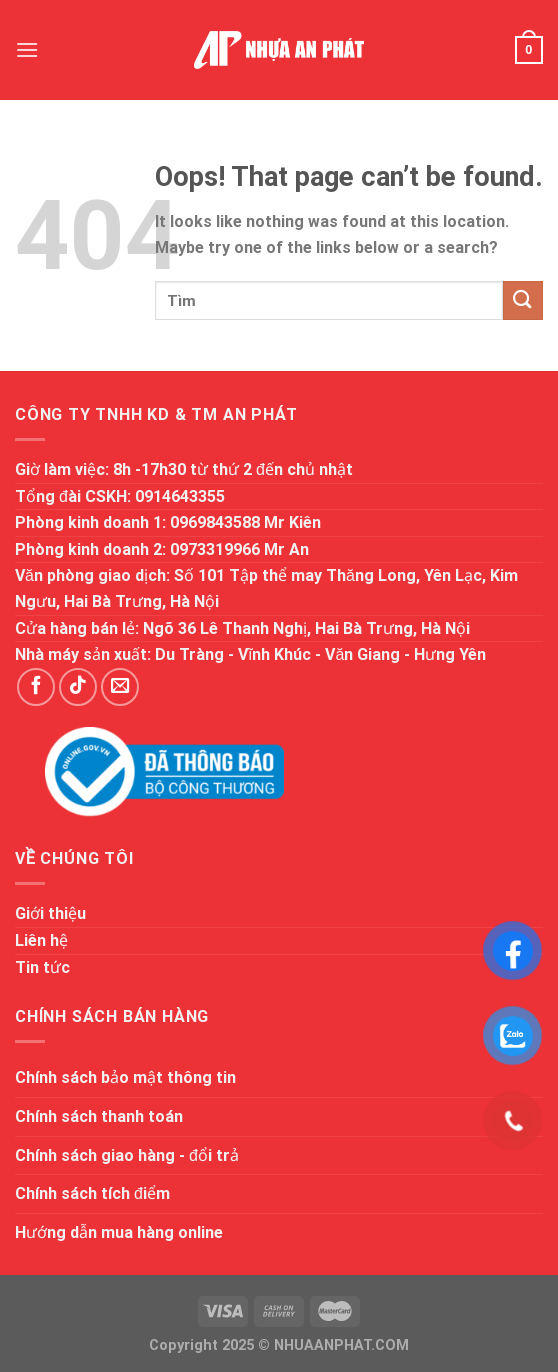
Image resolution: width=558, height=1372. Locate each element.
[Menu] (27, 49)
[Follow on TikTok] (78, 687)
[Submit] (523, 300)
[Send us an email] (120, 687)
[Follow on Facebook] (36, 687)
